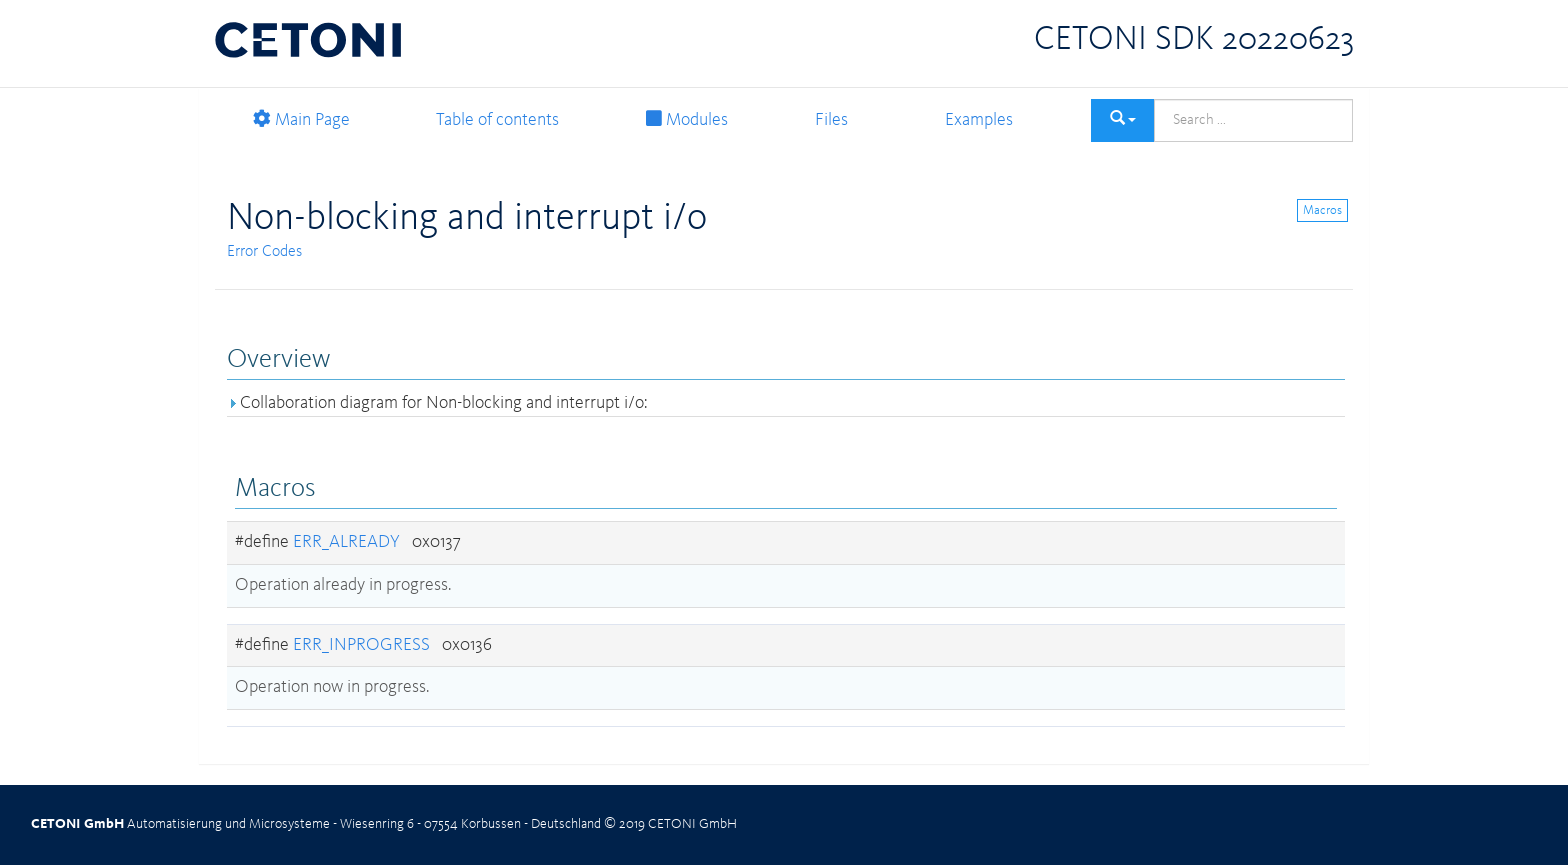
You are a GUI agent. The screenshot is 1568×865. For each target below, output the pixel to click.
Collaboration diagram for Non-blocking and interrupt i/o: (437, 403)
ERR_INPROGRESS (361, 645)
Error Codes (264, 252)
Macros (1322, 210)
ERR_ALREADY (346, 542)
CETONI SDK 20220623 (1194, 40)
